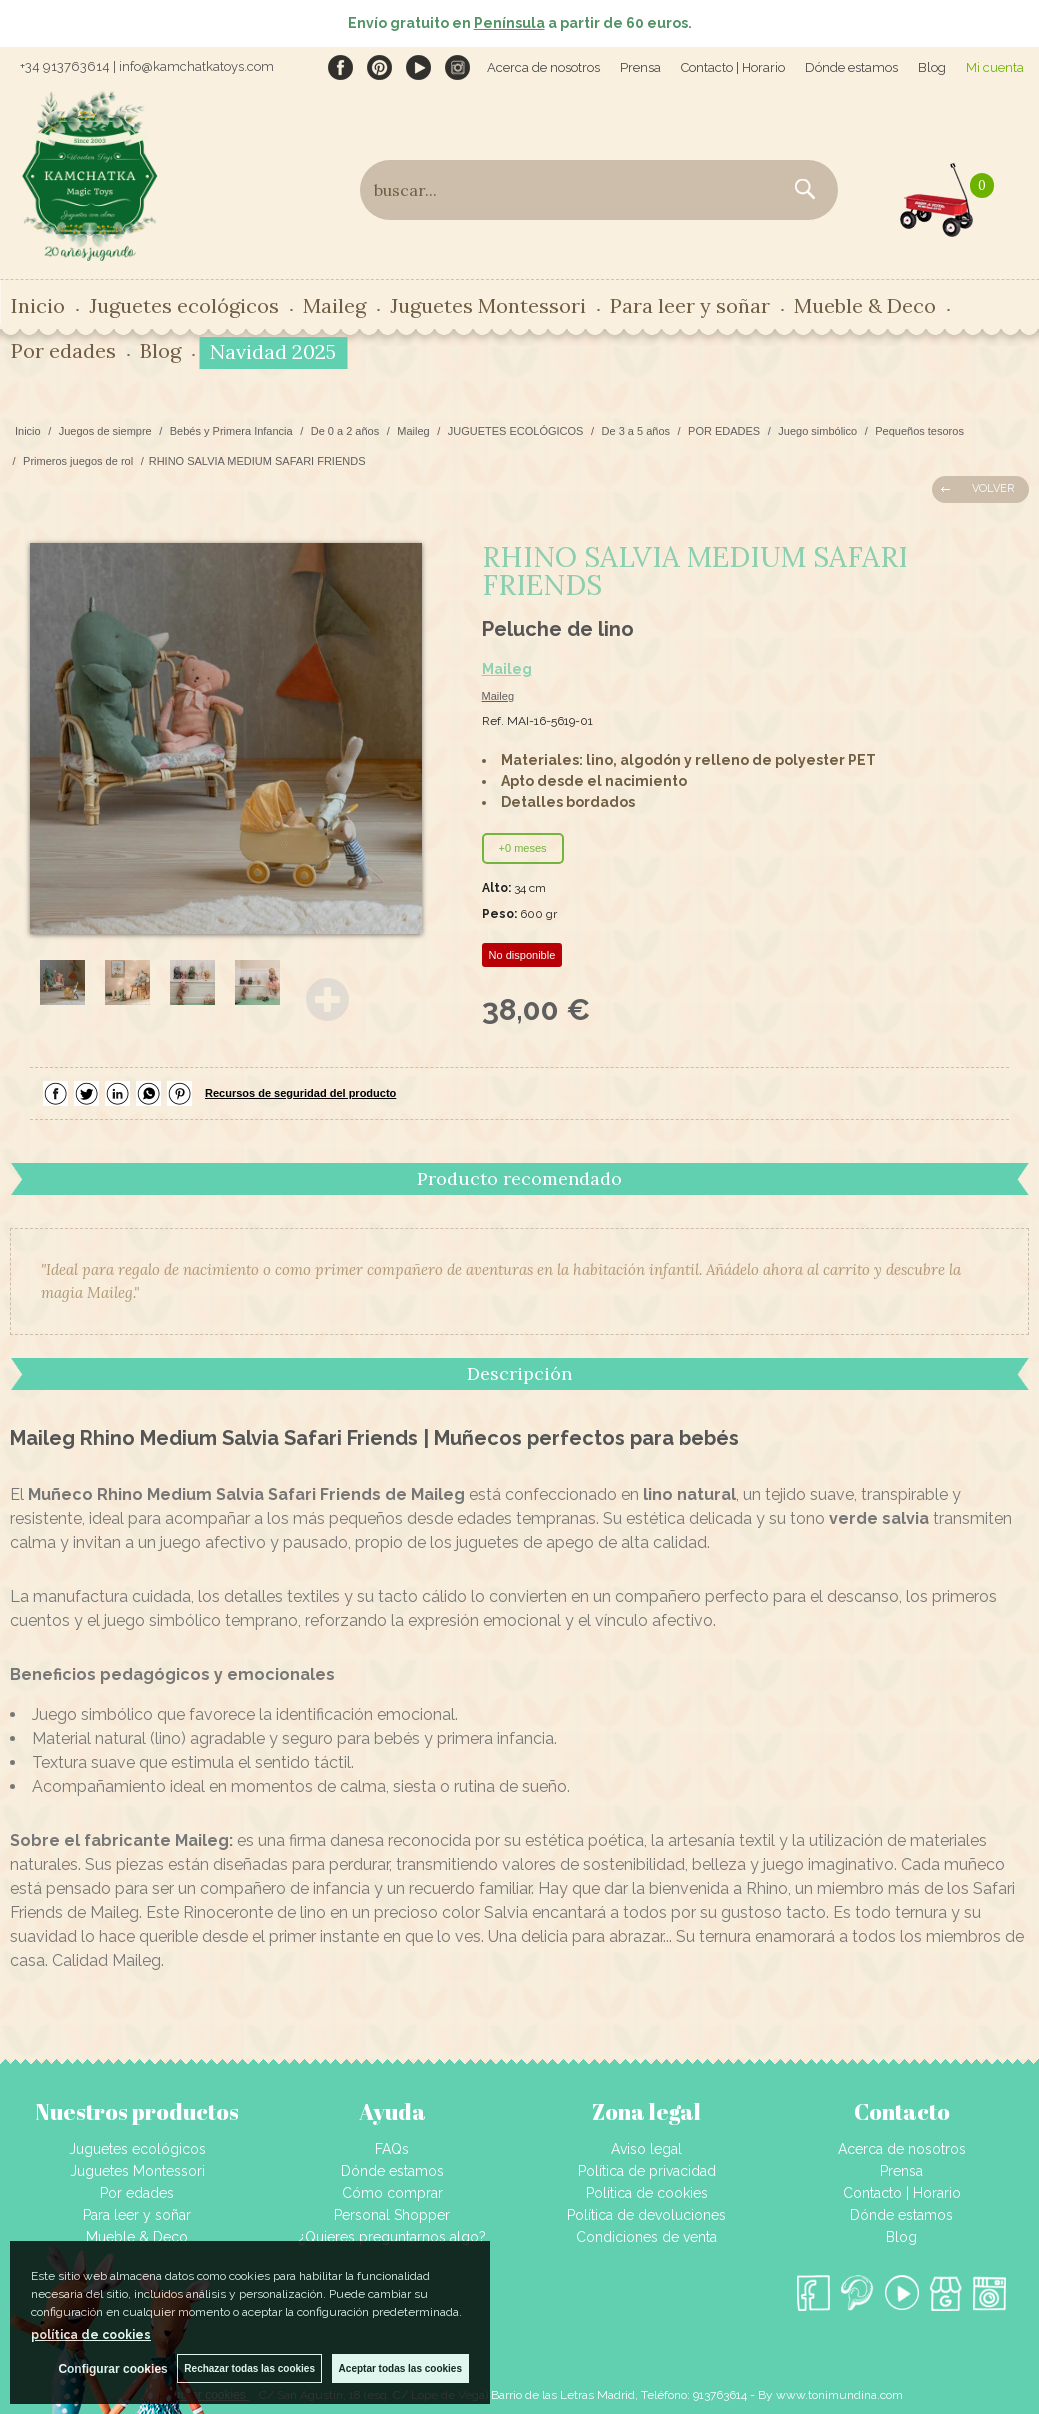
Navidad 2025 (273, 351)
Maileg (334, 305)
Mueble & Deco (865, 305)
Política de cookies (647, 2193)
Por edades (63, 350)
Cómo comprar (392, 2193)
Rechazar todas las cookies (249, 2368)
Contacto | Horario (733, 67)
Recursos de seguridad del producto (300, 1093)
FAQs (392, 2149)
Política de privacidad (647, 2171)
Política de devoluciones (646, 2215)
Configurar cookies (112, 2369)
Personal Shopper (392, 2215)
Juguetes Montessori (488, 305)
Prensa (640, 67)
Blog (932, 67)
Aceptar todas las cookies (400, 2368)
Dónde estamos (851, 67)
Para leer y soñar (690, 305)
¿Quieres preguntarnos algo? (392, 2237)
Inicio (38, 305)
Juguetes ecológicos (184, 305)
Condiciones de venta (646, 2237)
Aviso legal (646, 2149)
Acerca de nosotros (543, 67)
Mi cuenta (995, 67)
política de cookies (91, 2335)
